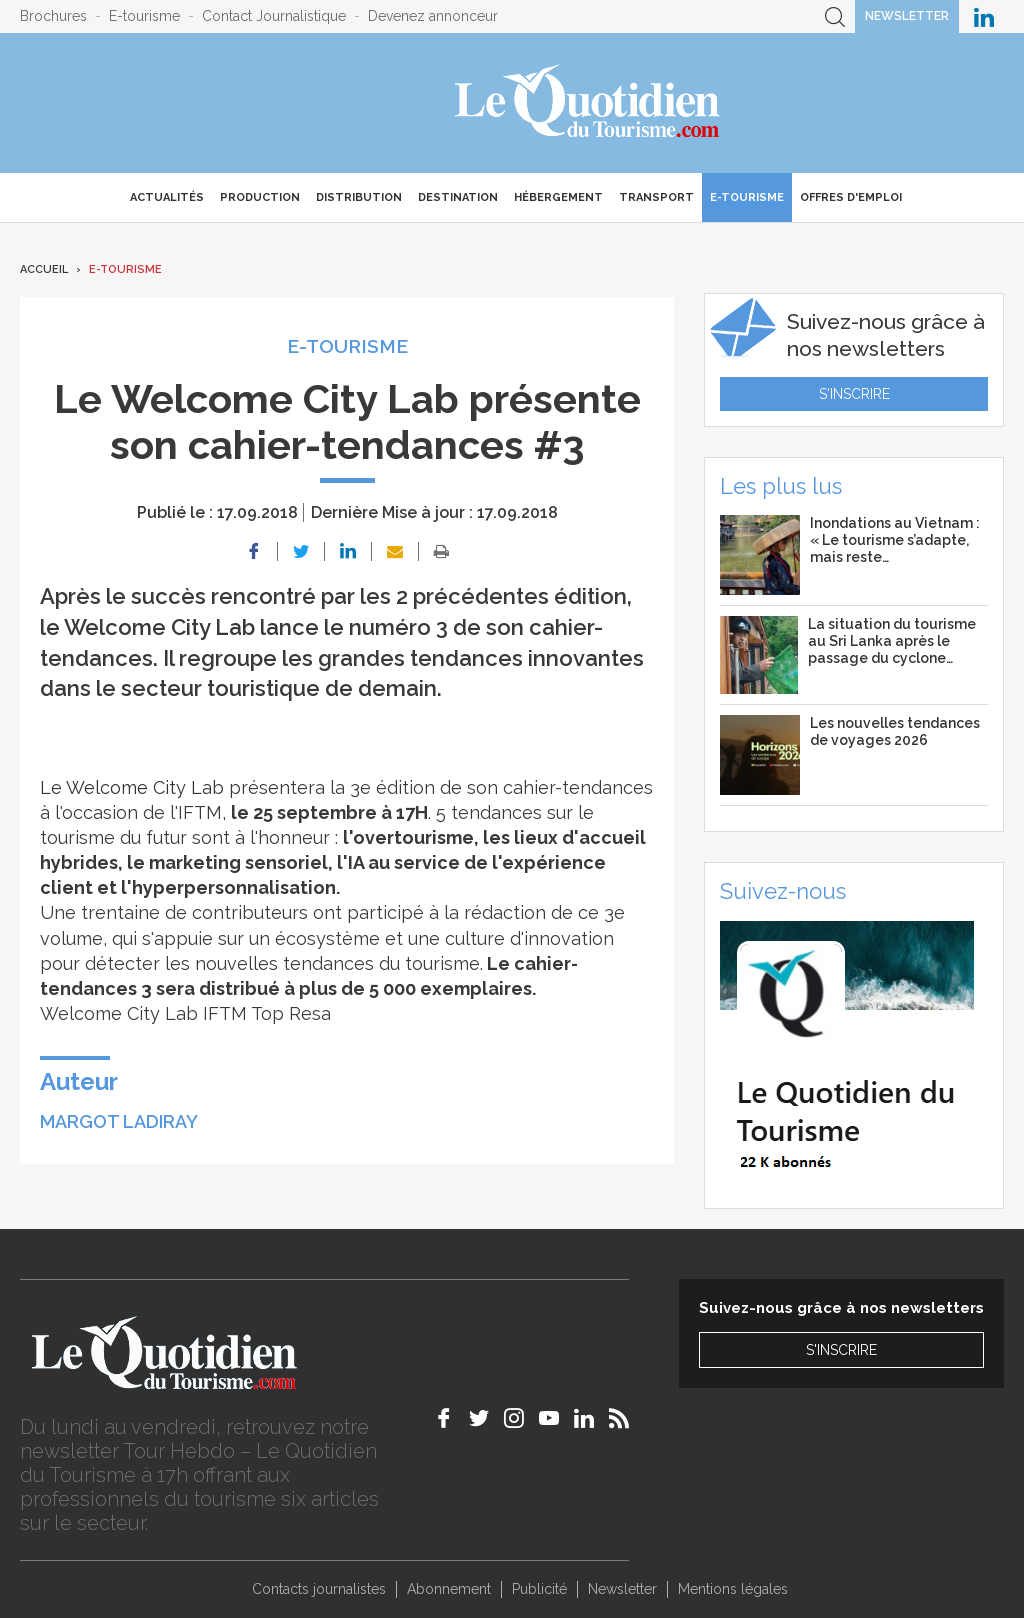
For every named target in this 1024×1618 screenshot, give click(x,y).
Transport (656, 197)
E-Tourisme (747, 197)
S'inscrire (854, 394)
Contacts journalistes (319, 1589)
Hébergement (558, 197)
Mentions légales (733, 1589)
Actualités (167, 197)
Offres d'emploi (851, 197)
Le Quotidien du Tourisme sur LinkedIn (984, 16)
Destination (458, 197)
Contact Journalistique (274, 16)
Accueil (44, 269)
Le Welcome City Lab (132, 787)
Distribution (359, 197)
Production (260, 197)
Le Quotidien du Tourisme (588, 103)
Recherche (835, 16)
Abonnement (449, 1589)
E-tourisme (144, 16)
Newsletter (907, 16)
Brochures (53, 16)
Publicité (539, 1589)
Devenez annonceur (433, 16)
